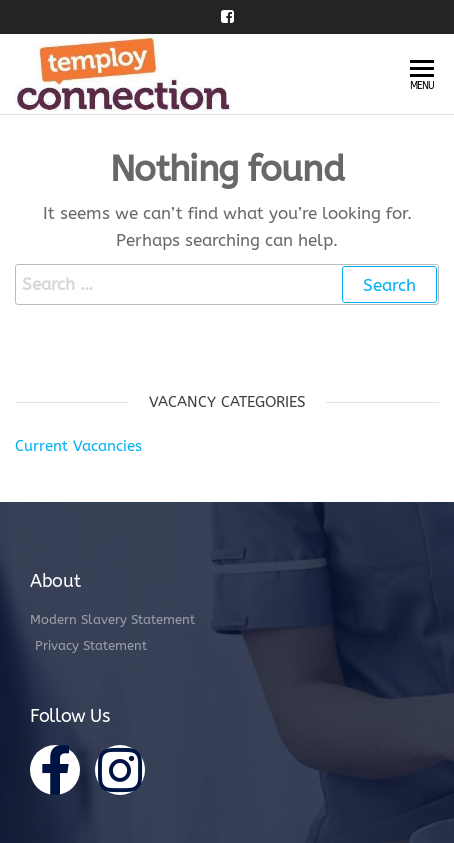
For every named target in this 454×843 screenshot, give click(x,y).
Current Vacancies (78, 446)
